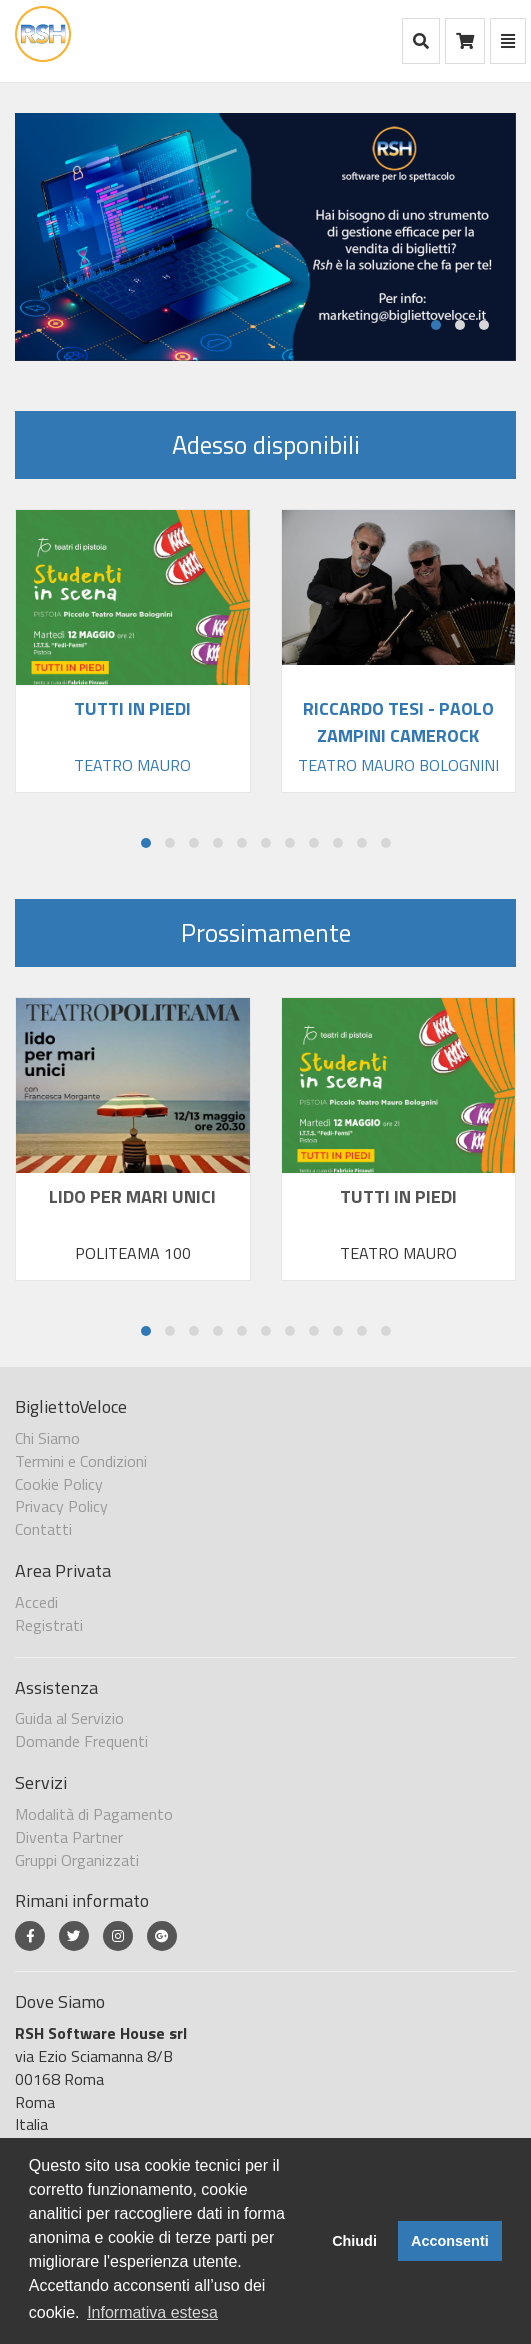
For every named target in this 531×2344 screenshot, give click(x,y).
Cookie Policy (59, 1484)
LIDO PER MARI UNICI (132, 1196)
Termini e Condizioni (81, 1461)
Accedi (36, 1602)
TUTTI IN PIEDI (398, 1196)
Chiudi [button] (354, 2241)
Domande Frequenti (81, 1741)
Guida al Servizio (69, 1718)
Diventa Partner (69, 1837)
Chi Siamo (47, 1438)
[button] (436, 325)
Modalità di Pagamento (94, 1814)
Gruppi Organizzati (77, 1860)
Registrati (49, 1625)
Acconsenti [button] (450, 2241)
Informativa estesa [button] (152, 2312)
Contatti (43, 1529)
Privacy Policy (61, 1506)
